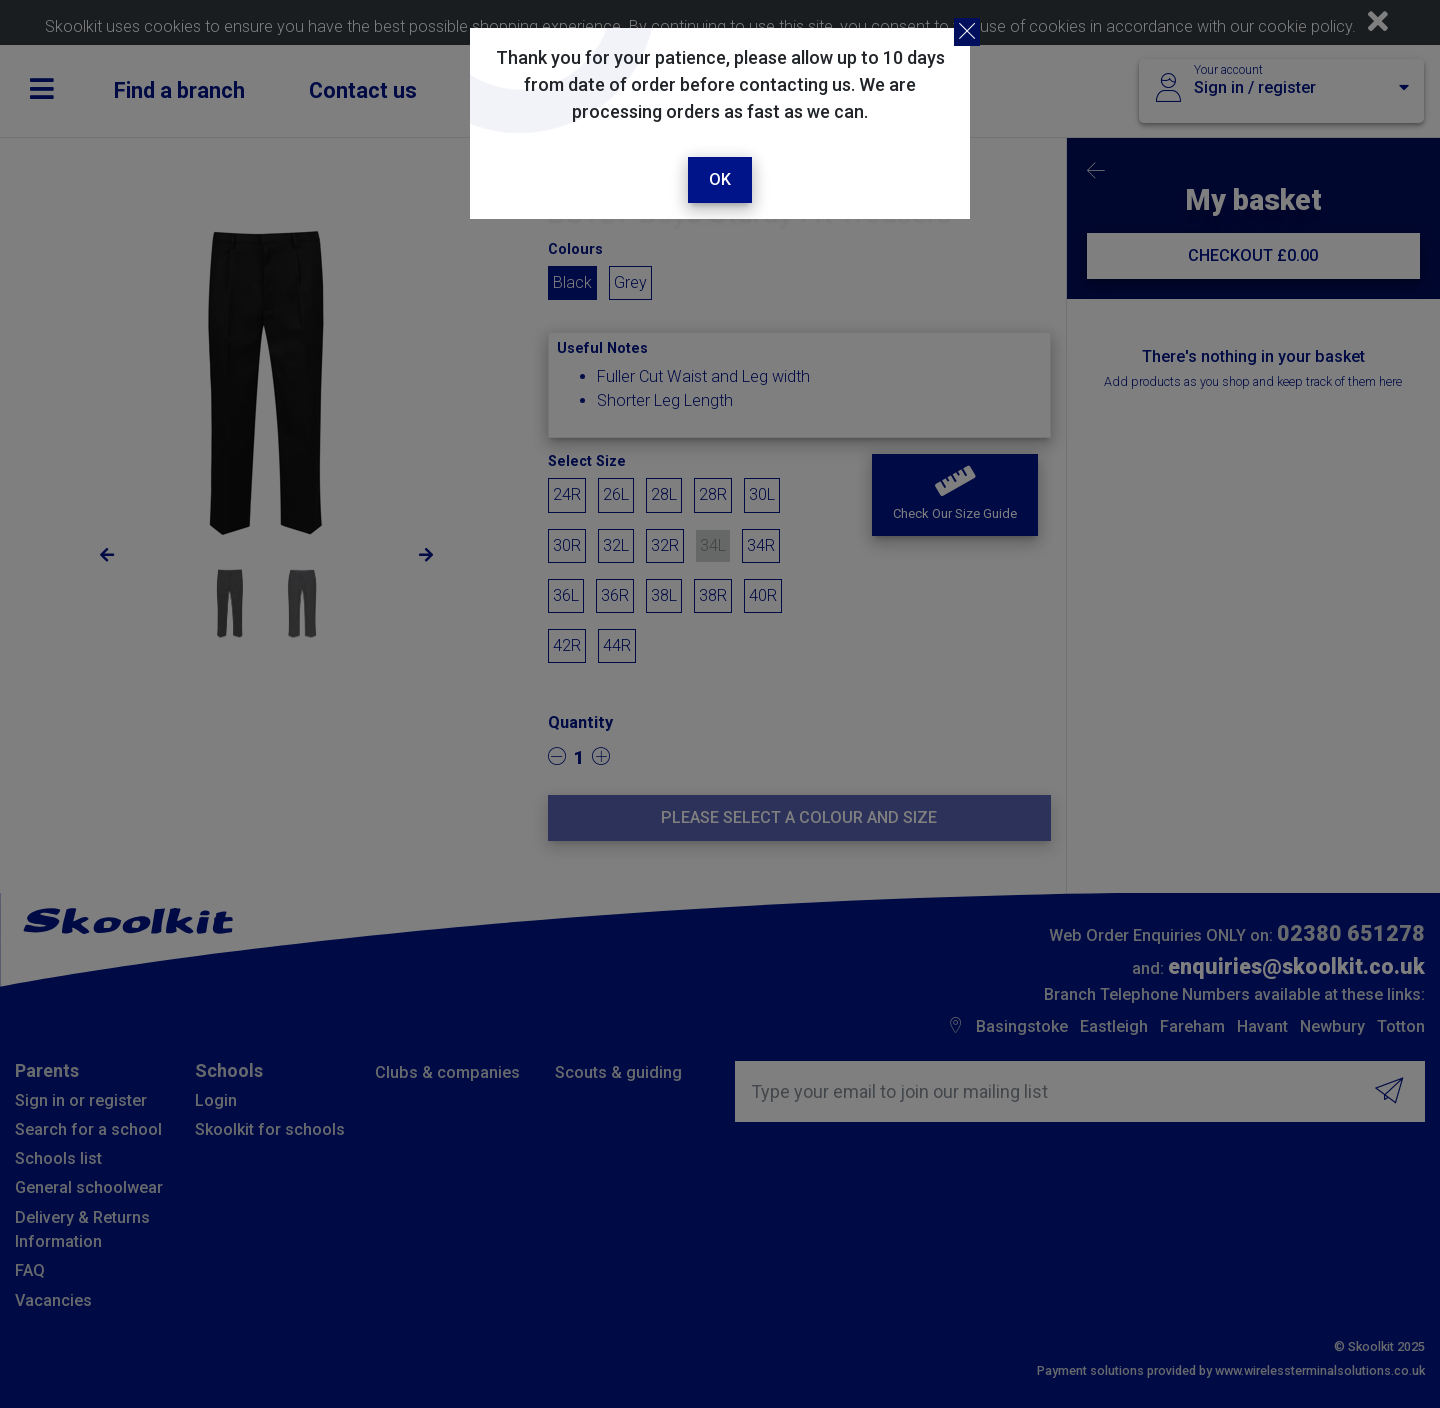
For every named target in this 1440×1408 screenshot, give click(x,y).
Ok (720, 179)
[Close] (967, 32)
